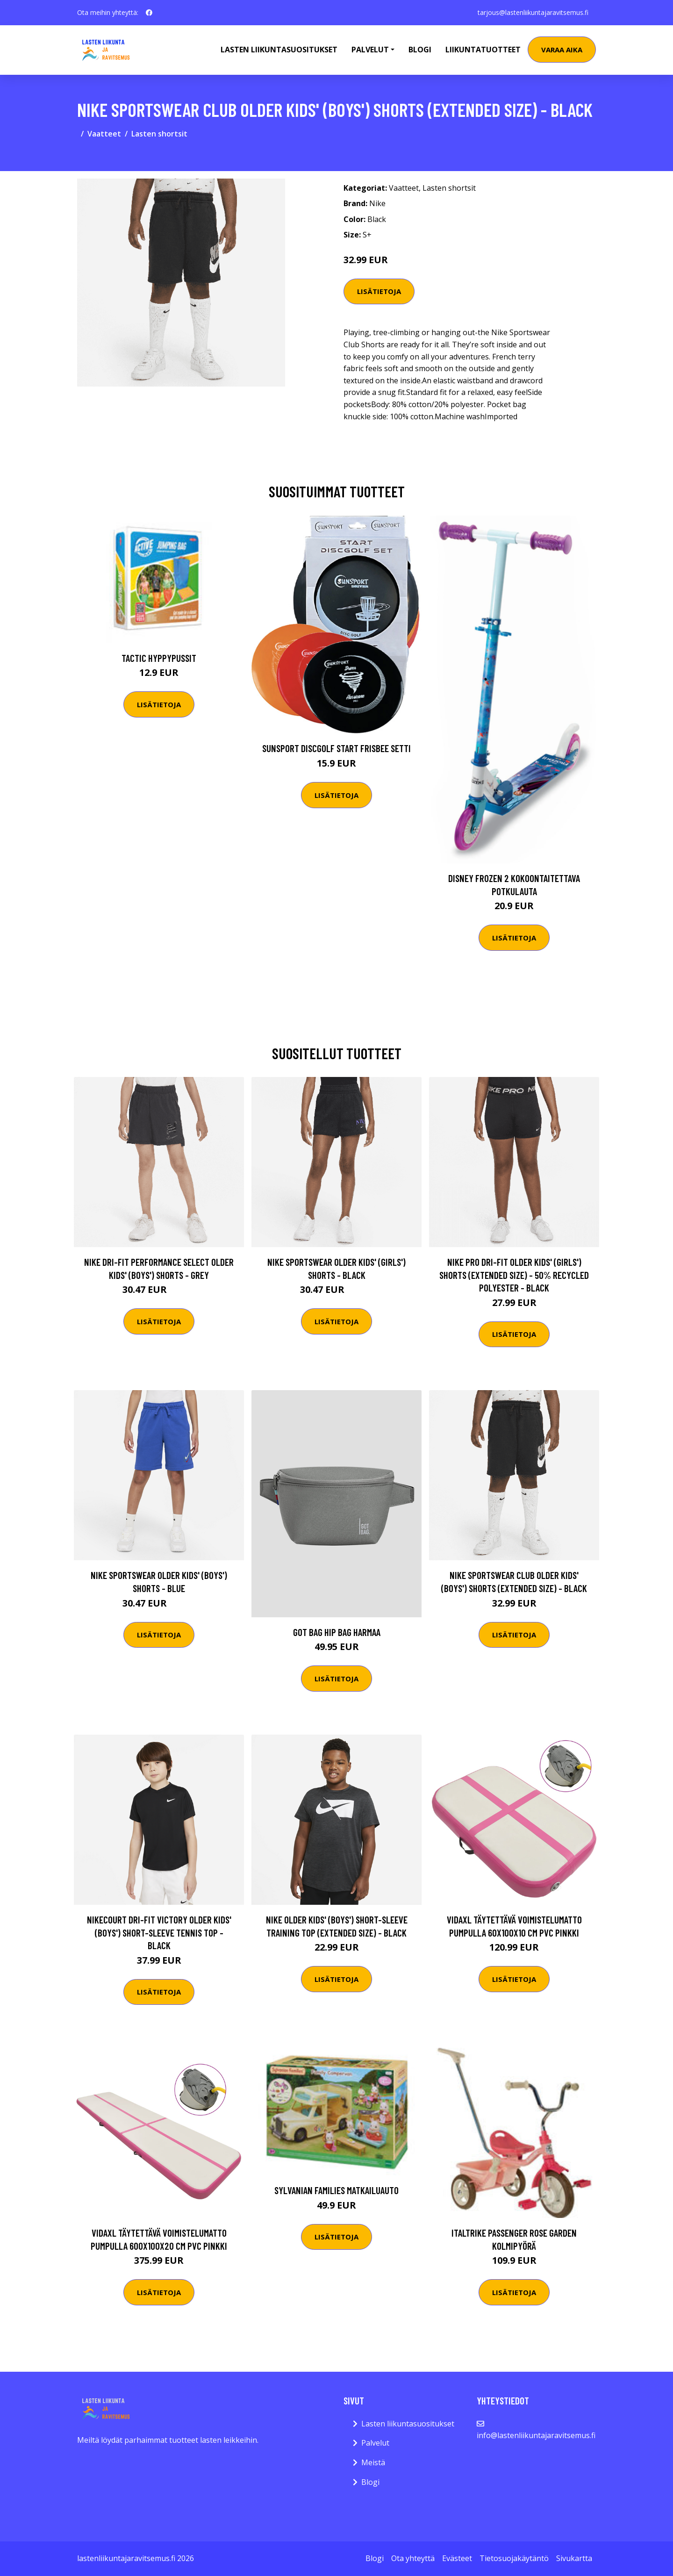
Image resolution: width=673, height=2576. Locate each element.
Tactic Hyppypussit (159, 658)
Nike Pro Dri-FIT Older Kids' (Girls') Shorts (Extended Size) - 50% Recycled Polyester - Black (514, 1274)
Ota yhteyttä (413, 2558)
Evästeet (457, 2558)
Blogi (419, 49)
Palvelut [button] (370, 49)
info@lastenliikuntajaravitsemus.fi (536, 2435)
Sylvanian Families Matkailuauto (336, 2190)
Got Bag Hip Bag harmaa (336, 1632)
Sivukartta (574, 2558)
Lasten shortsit (159, 134)
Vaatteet (104, 134)
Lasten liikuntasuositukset (407, 2423)
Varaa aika (561, 49)
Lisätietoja (379, 291)
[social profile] (149, 13)
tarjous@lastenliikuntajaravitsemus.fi (533, 12)
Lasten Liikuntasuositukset (279, 49)
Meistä (373, 2462)
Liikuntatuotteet (483, 49)
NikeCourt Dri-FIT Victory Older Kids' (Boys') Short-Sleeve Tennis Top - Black (159, 1932)
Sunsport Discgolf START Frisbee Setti (336, 748)
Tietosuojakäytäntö (514, 2558)
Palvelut (375, 2443)
